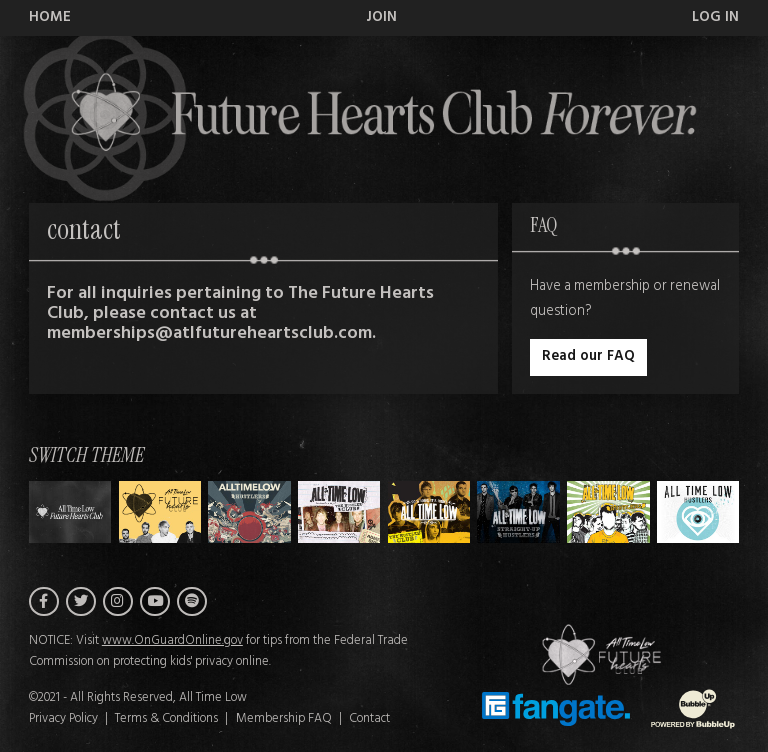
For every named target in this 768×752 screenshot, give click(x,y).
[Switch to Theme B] (249, 512)
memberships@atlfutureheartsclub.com (209, 333)
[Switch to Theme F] (608, 512)
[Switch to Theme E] (518, 512)
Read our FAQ (588, 356)
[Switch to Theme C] (339, 512)
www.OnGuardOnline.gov (172, 641)
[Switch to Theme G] (698, 512)
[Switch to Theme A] (160, 512)
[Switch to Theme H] (70, 512)
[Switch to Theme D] (429, 512)
